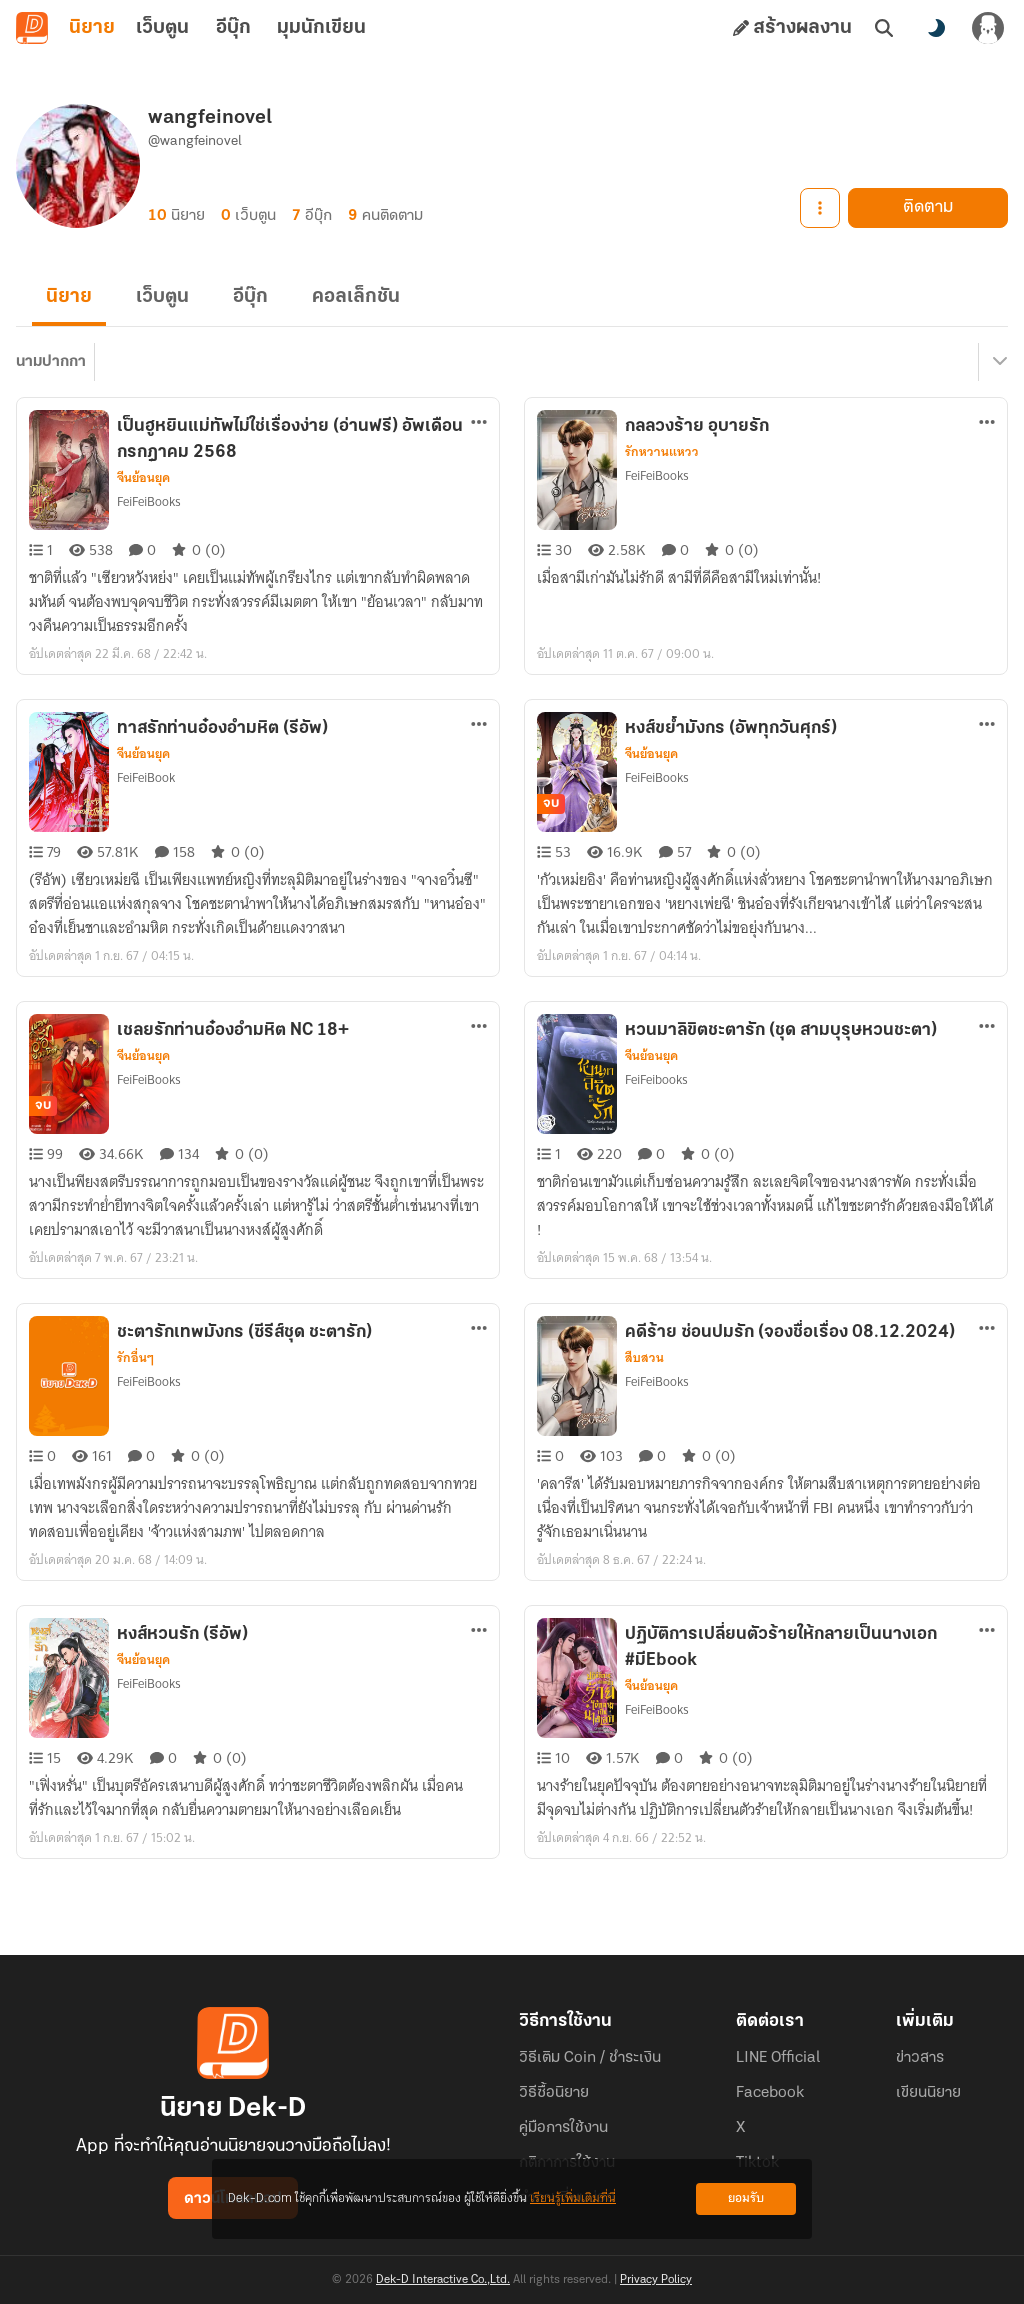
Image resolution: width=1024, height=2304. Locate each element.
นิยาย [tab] (92, 28)
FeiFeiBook (146, 777)
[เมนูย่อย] (997, 362)
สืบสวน (644, 1358)
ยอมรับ (746, 2198)
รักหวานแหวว (662, 452)
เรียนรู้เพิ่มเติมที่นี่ (573, 2198)
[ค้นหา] (884, 28)
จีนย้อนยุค (143, 478)
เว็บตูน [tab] (162, 28)
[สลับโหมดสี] (936, 28)
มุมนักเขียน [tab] (321, 28)
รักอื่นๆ (135, 1358)
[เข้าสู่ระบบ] (988, 28)
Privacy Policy (656, 2280)
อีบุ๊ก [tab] (233, 28)
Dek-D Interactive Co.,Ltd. (443, 2280)
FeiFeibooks (656, 1079)
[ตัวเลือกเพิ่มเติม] (479, 422)
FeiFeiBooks (149, 501)
